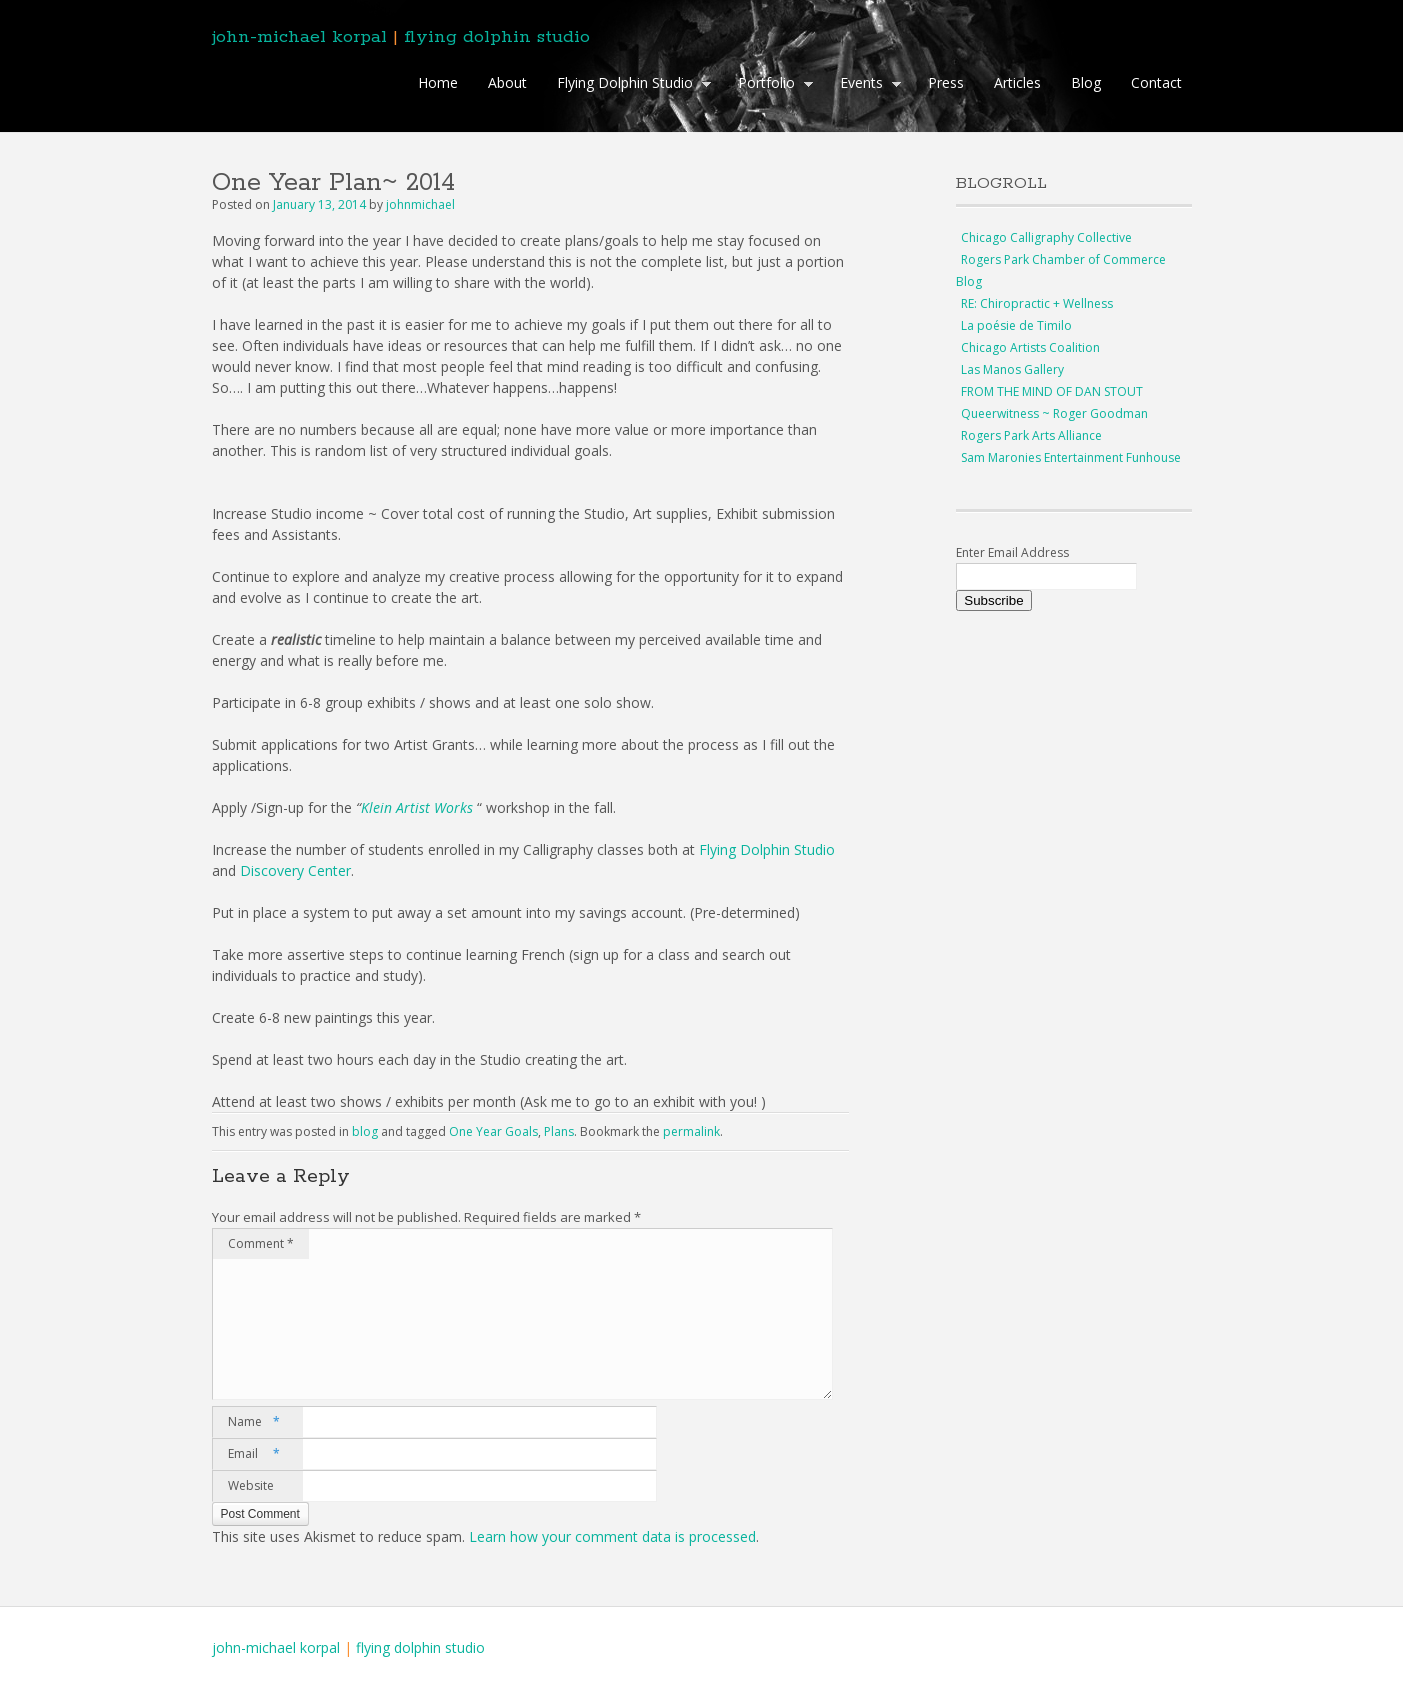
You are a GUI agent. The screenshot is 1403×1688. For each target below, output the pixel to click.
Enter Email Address (1012, 552)
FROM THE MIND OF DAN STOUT (1052, 391)
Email (254, 1454)
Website (251, 1485)
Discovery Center (295, 870)
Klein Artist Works (417, 807)
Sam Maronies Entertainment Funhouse (1071, 457)
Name (254, 1422)
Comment (261, 1243)
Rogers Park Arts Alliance (1031, 435)
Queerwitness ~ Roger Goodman (1054, 413)
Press (946, 82)
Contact (1156, 82)
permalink (691, 1131)
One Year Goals (493, 1131)
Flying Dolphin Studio (629, 85)
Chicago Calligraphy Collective (1046, 237)
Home (438, 82)
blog (365, 1131)
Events (866, 85)
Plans (559, 1131)
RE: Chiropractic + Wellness (1037, 303)
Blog (1086, 82)
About (507, 82)
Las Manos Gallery (1012, 369)
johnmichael (420, 204)
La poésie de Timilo (1016, 325)
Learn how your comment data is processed (612, 1536)
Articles (1017, 82)
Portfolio (771, 85)
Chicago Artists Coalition (1030, 347)
